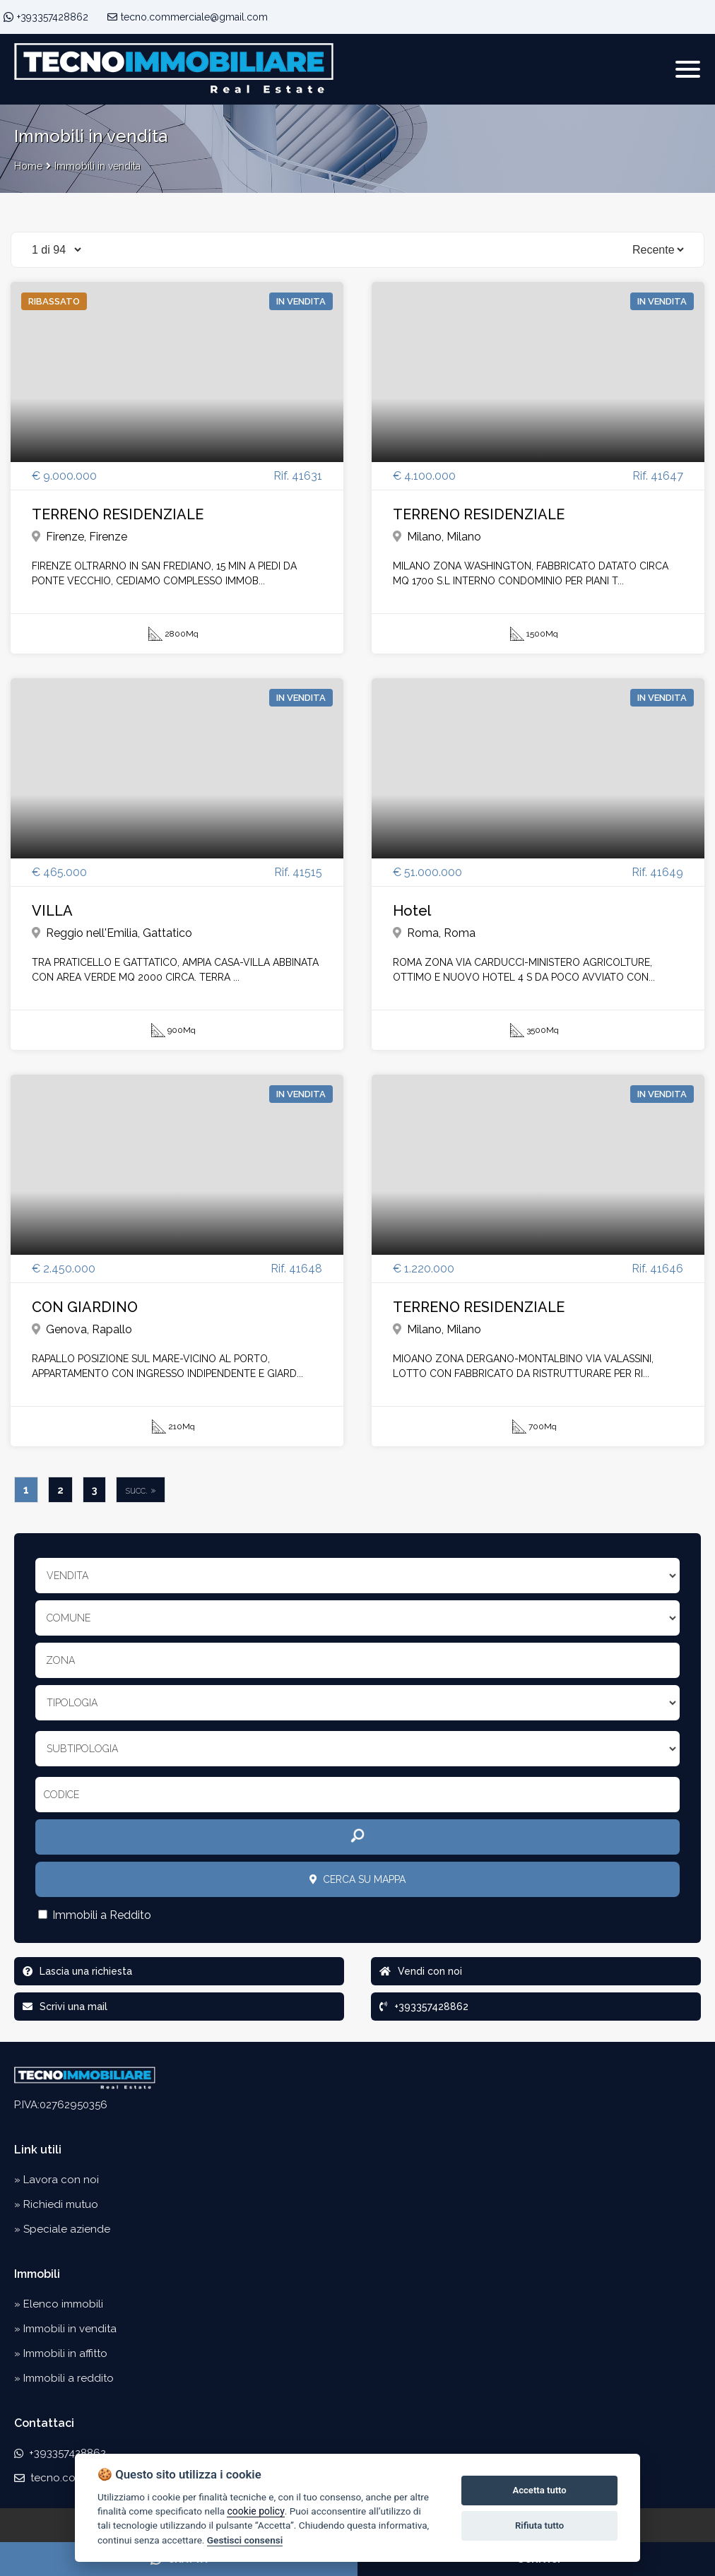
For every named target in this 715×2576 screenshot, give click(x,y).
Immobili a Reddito (94, 1915)
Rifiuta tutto (539, 2525)
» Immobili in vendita (65, 2328)
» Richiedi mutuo (56, 2204)
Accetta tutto (539, 2490)
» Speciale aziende (62, 2229)
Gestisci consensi (245, 2540)
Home (28, 166)
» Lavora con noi (56, 2179)
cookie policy (255, 2511)
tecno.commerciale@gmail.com (187, 17)
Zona (60, 1660)
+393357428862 (52, 17)
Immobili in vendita (97, 166)
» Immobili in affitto (60, 2353)
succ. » (140, 1490)
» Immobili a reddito (64, 2378)
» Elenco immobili (58, 2304)
